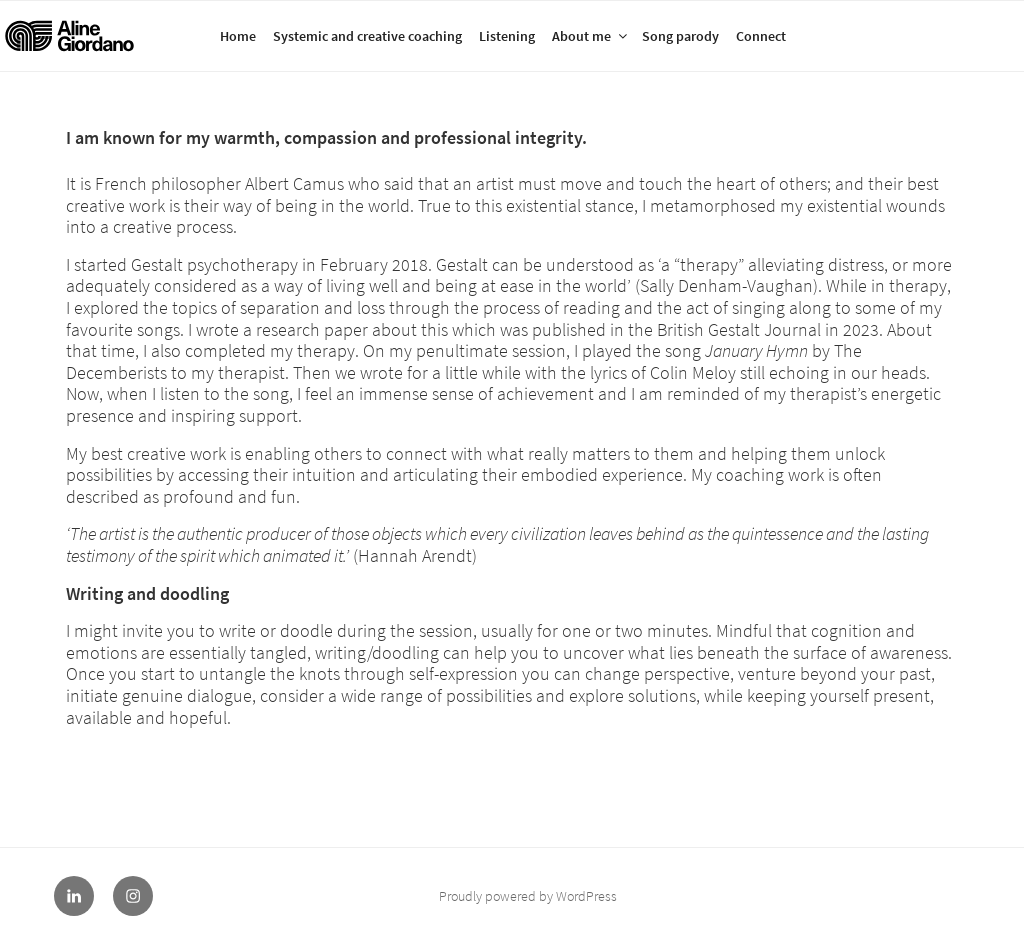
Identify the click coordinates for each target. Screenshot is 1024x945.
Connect (761, 36)
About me (591, 36)
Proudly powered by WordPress (528, 896)
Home (238, 36)
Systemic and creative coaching (367, 36)
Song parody (680, 36)
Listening (507, 36)
